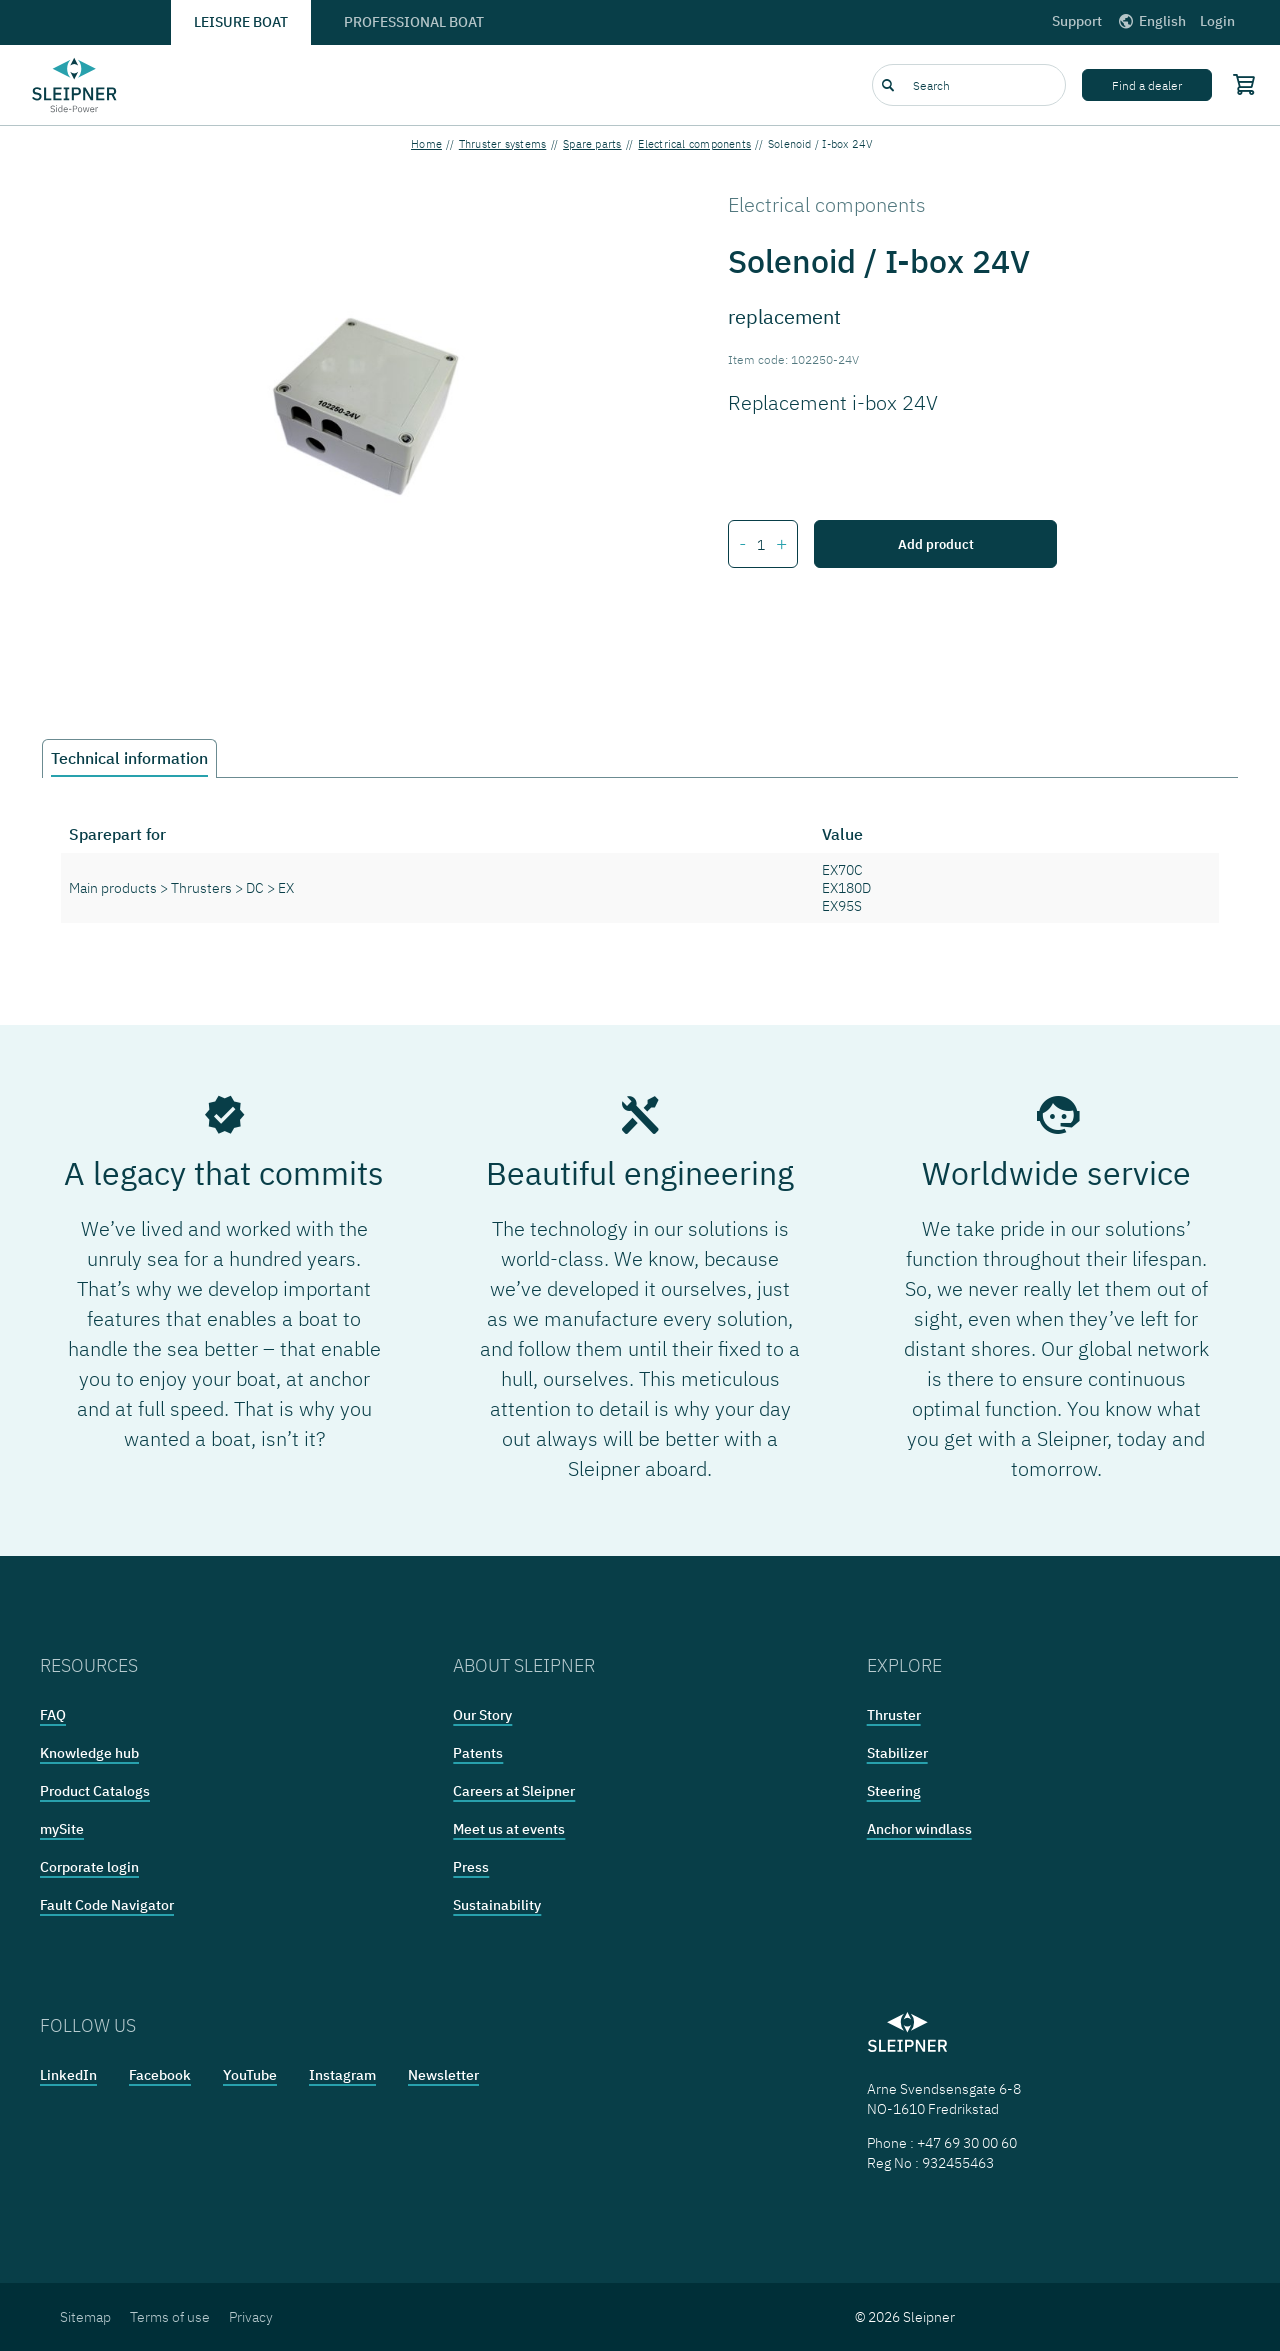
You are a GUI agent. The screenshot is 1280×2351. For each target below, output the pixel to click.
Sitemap (85, 2317)
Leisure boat (241, 22)
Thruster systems (503, 144)
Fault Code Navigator (107, 1905)
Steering (894, 1791)
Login (1217, 21)
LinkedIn (68, 2075)
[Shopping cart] (1240, 84)
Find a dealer (1147, 85)
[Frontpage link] (75, 85)
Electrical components (694, 144)
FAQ (53, 1715)
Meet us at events (509, 1829)
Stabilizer (897, 1753)
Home (426, 144)
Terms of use (170, 2317)
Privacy (251, 2317)
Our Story (482, 1715)
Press (471, 1867)
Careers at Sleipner (514, 1791)
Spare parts (592, 144)
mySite (62, 1829)
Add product (936, 544)
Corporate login (89, 1867)
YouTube (250, 2075)
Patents (478, 1753)
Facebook (160, 2075)
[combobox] (969, 85)
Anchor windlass (919, 1829)
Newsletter (443, 2075)
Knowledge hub (89, 1753)
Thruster (894, 1715)
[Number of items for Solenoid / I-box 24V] (761, 545)
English (1151, 21)
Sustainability (497, 1905)
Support (1077, 21)
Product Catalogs (95, 1791)
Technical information (129, 758)
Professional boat (414, 22)
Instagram (342, 2075)
